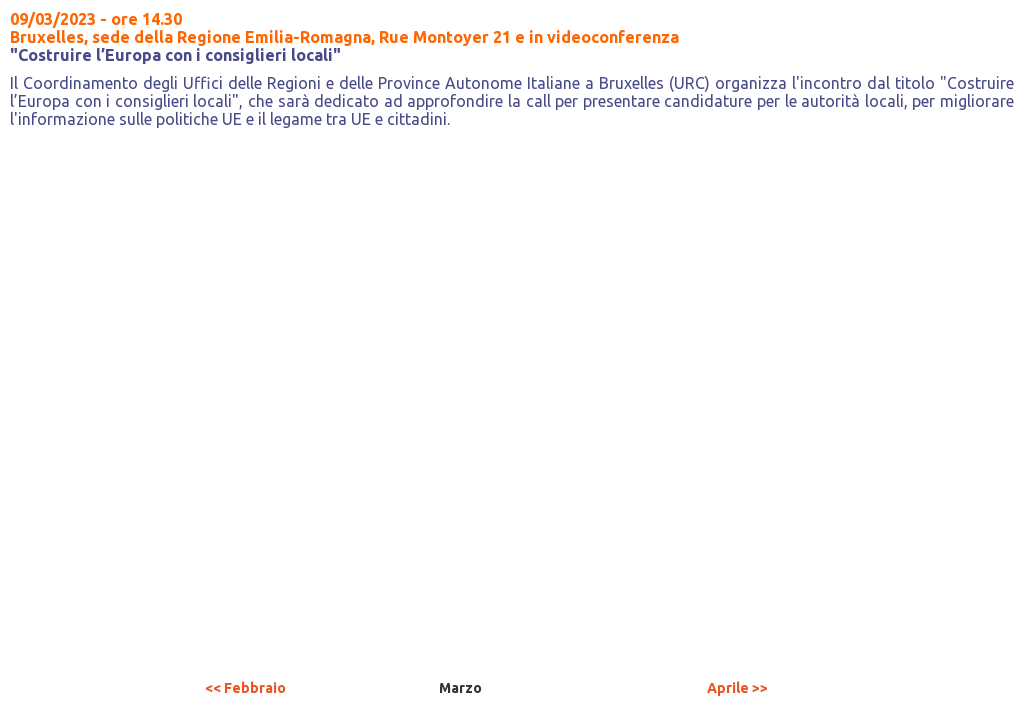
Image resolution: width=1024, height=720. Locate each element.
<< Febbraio (245, 688)
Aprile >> (737, 688)
